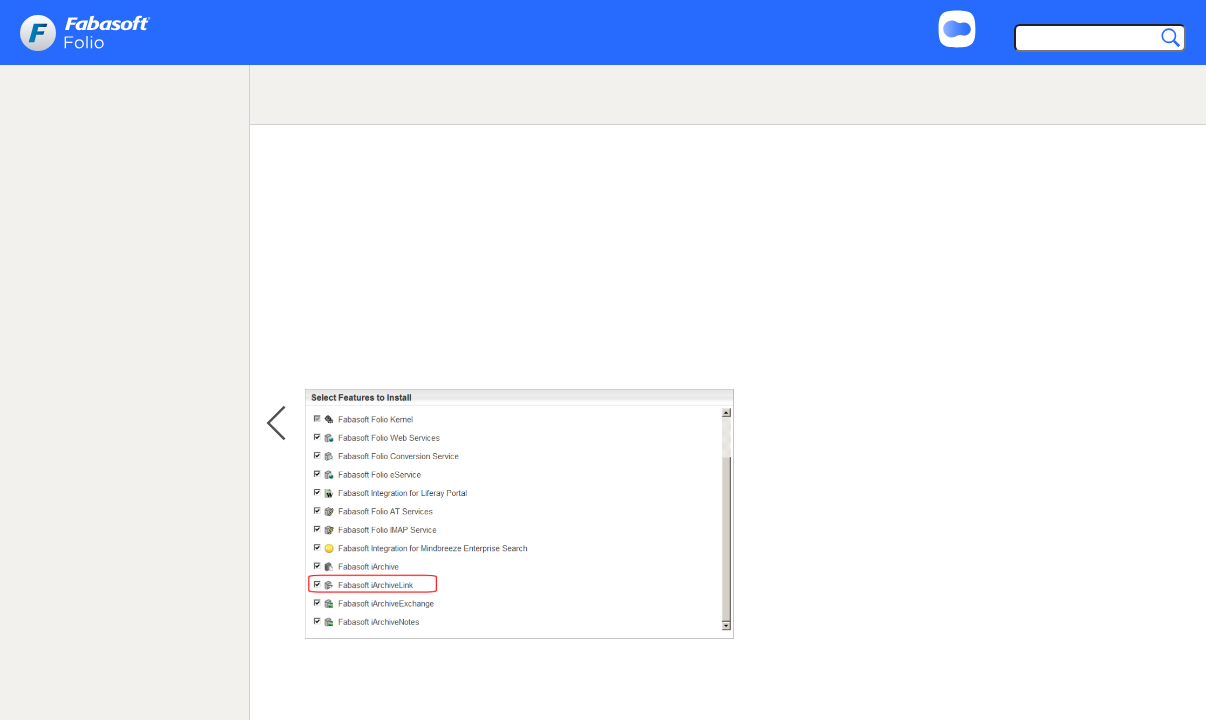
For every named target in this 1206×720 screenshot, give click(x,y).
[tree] (124, 174)
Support (1026, 12)
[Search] (1095, 40)
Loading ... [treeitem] (68, 150)
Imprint (1102, 12)
